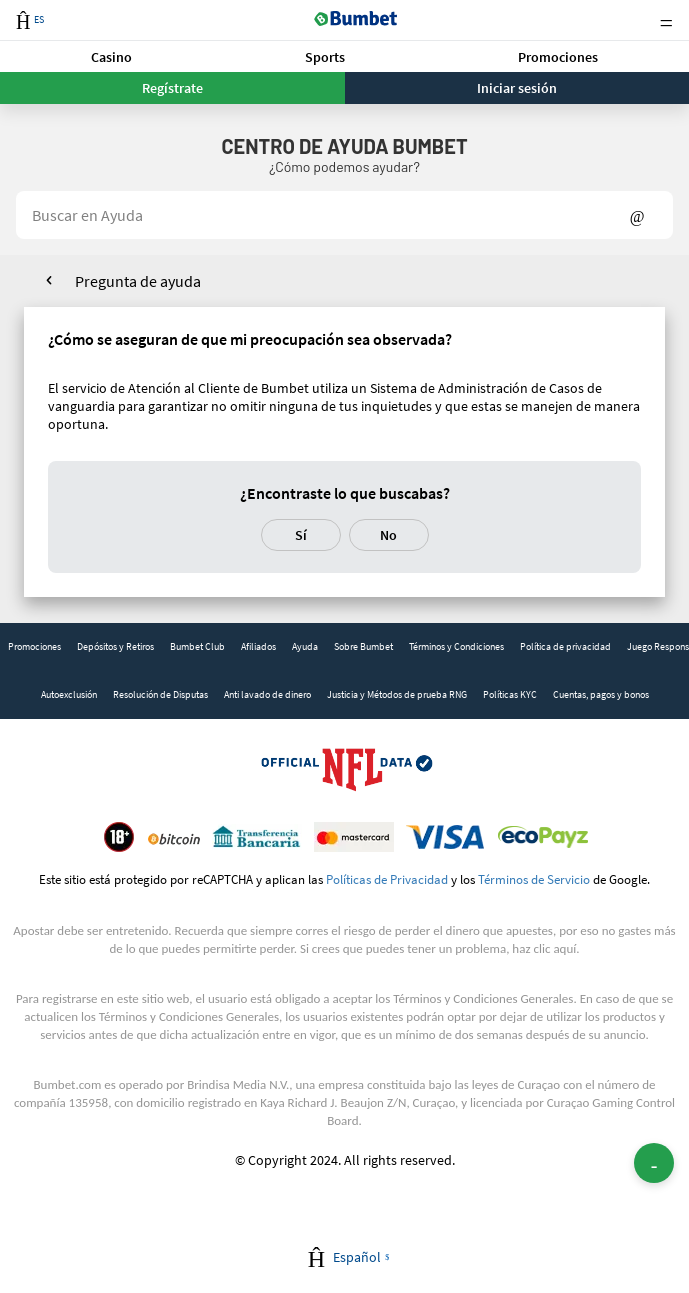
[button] (111, 56)
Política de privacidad (565, 646)
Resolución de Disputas (160, 694)
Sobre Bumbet (363, 646)
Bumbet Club (197, 646)
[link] (34, 647)
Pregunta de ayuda (138, 281)
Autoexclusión (69, 694)
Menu (666, 20)
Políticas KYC (510, 694)
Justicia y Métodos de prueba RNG (397, 694)
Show (637, 215)
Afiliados (258, 646)
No (388, 535)
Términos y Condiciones (456, 646)
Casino (111, 57)
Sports (325, 57)
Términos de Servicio (534, 879)
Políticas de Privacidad (387, 879)
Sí (301, 535)
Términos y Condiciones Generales (483, 998)
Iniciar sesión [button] (517, 88)
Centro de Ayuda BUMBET (344, 146)
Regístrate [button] (172, 88)
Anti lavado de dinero (267, 694)
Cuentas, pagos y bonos (601, 694)
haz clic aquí (544, 948)
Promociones (558, 57)
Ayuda (305, 646)
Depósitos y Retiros (115, 646)
